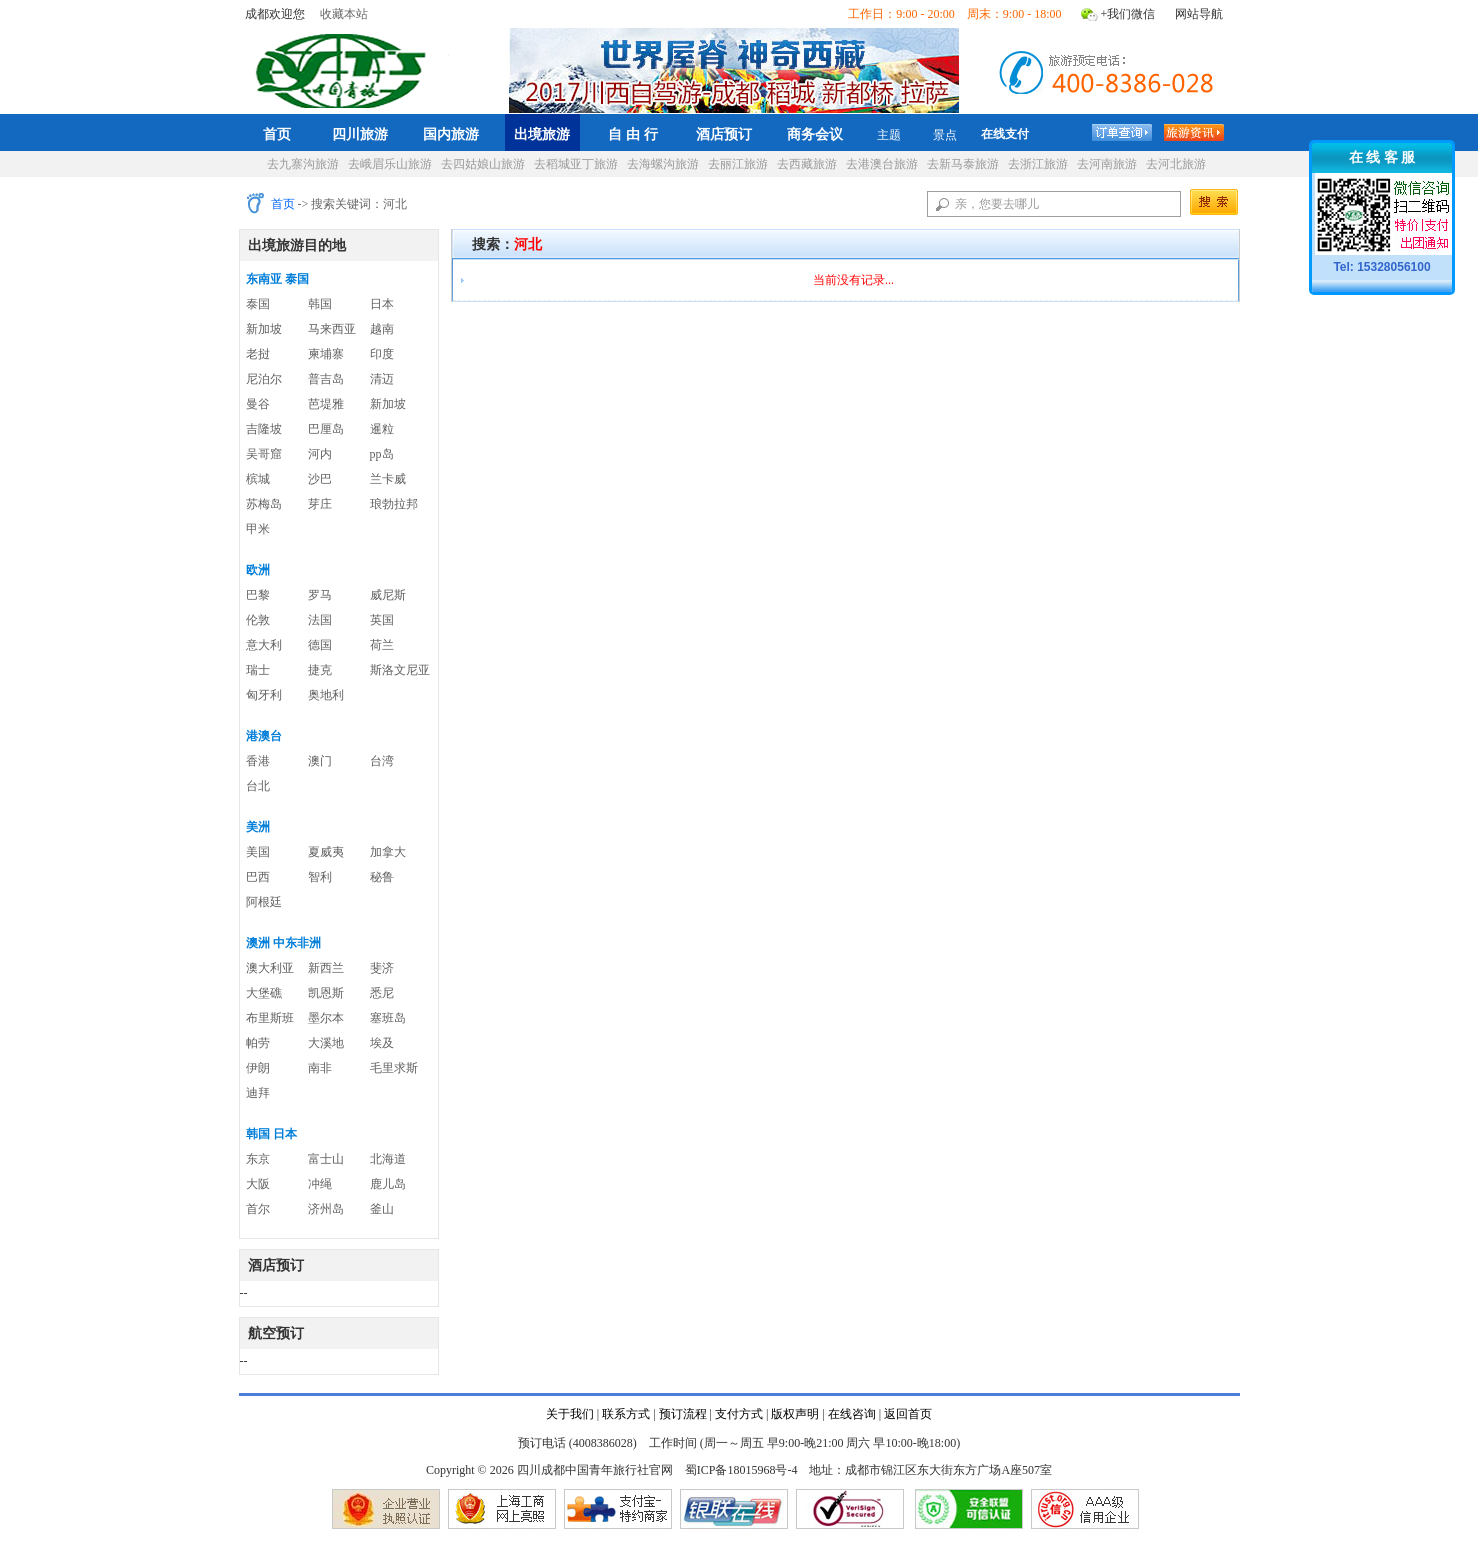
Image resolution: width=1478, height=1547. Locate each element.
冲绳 (320, 1184)
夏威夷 (326, 852)
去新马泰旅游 (963, 164)
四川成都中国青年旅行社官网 (345, 68)
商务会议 (815, 134)
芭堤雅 (326, 404)
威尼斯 (388, 595)
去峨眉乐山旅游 (390, 164)
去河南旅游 (1107, 164)
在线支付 (1005, 134)
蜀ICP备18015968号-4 (741, 1470)
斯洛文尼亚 (400, 670)
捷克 (320, 670)
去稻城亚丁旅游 (576, 164)
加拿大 (388, 852)
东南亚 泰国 (277, 279)
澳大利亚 (270, 968)
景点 (945, 135)
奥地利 (326, 695)
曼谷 (258, 404)
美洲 (258, 827)
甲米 (258, 529)
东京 (258, 1159)
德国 (320, 645)
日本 (382, 304)
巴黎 (258, 595)
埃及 (382, 1043)
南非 (320, 1068)
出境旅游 (542, 134)
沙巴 (320, 479)
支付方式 (739, 1414)
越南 (382, 329)
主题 (889, 135)
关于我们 (570, 1414)
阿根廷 (264, 902)
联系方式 (626, 1414)
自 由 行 (633, 134)
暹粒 (382, 429)
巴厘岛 (326, 429)
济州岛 (326, 1209)
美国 (258, 852)
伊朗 (258, 1068)
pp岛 (382, 454)
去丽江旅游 (738, 164)
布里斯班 (270, 1018)
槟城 (258, 479)
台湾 (382, 761)
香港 (258, 761)
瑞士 (258, 670)
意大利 (264, 645)
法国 (320, 620)
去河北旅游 (1176, 164)
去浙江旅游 (1038, 164)
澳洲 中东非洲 (283, 943)
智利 (320, 877)
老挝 (258, 354)
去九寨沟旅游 (303, 164)
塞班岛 (388, 1018)
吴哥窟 (264, 454)
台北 (258, 786)
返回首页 (908, 1414)
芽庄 (320, 504)
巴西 (258, 877)
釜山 (382, 1209)
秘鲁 (382, 877)
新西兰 (326, 968)
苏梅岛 (264, 504)
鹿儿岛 (388, 1184)
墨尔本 (326, 1018)
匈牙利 (264, 695)
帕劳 (258, 1043)
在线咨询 (852, 1414)
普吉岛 (326, 379)
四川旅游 (360, 134)
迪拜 (258, 1093)
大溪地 (326, 1043)
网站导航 (1199, 14)
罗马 (320, 595)
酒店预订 (724, 134)
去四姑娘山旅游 (483, 164)
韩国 (320, 304)
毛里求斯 (394, 1068)
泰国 (258, 304)
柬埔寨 (326, 354)
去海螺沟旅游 (663, 164)
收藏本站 (344, 14)
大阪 (258, 1184)
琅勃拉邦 (394, 504)
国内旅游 (451, 134)
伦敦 (258, 620)
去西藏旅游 (807, 164)
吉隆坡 (264, 429)
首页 (277, 134)
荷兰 (382, 645)
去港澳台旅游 (882, 164)
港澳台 (264, 736)
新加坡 (264, 329)
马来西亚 (332, 329)
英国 (382, 620)
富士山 (326, 1159)
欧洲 (258, 570)
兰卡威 (388, 479)
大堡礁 (264, 993)
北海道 (388, 1159)
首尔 (258, 1209)
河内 (320, 454)
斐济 (382, 968)
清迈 (382, 379)
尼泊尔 (264, 379)
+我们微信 (1128, 14)
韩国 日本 (271, 1134)
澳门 (320, 761)
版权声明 (795, 1414)
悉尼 (382, 993)
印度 (382, 354)
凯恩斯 (326, 993)
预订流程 (683, 1414)
